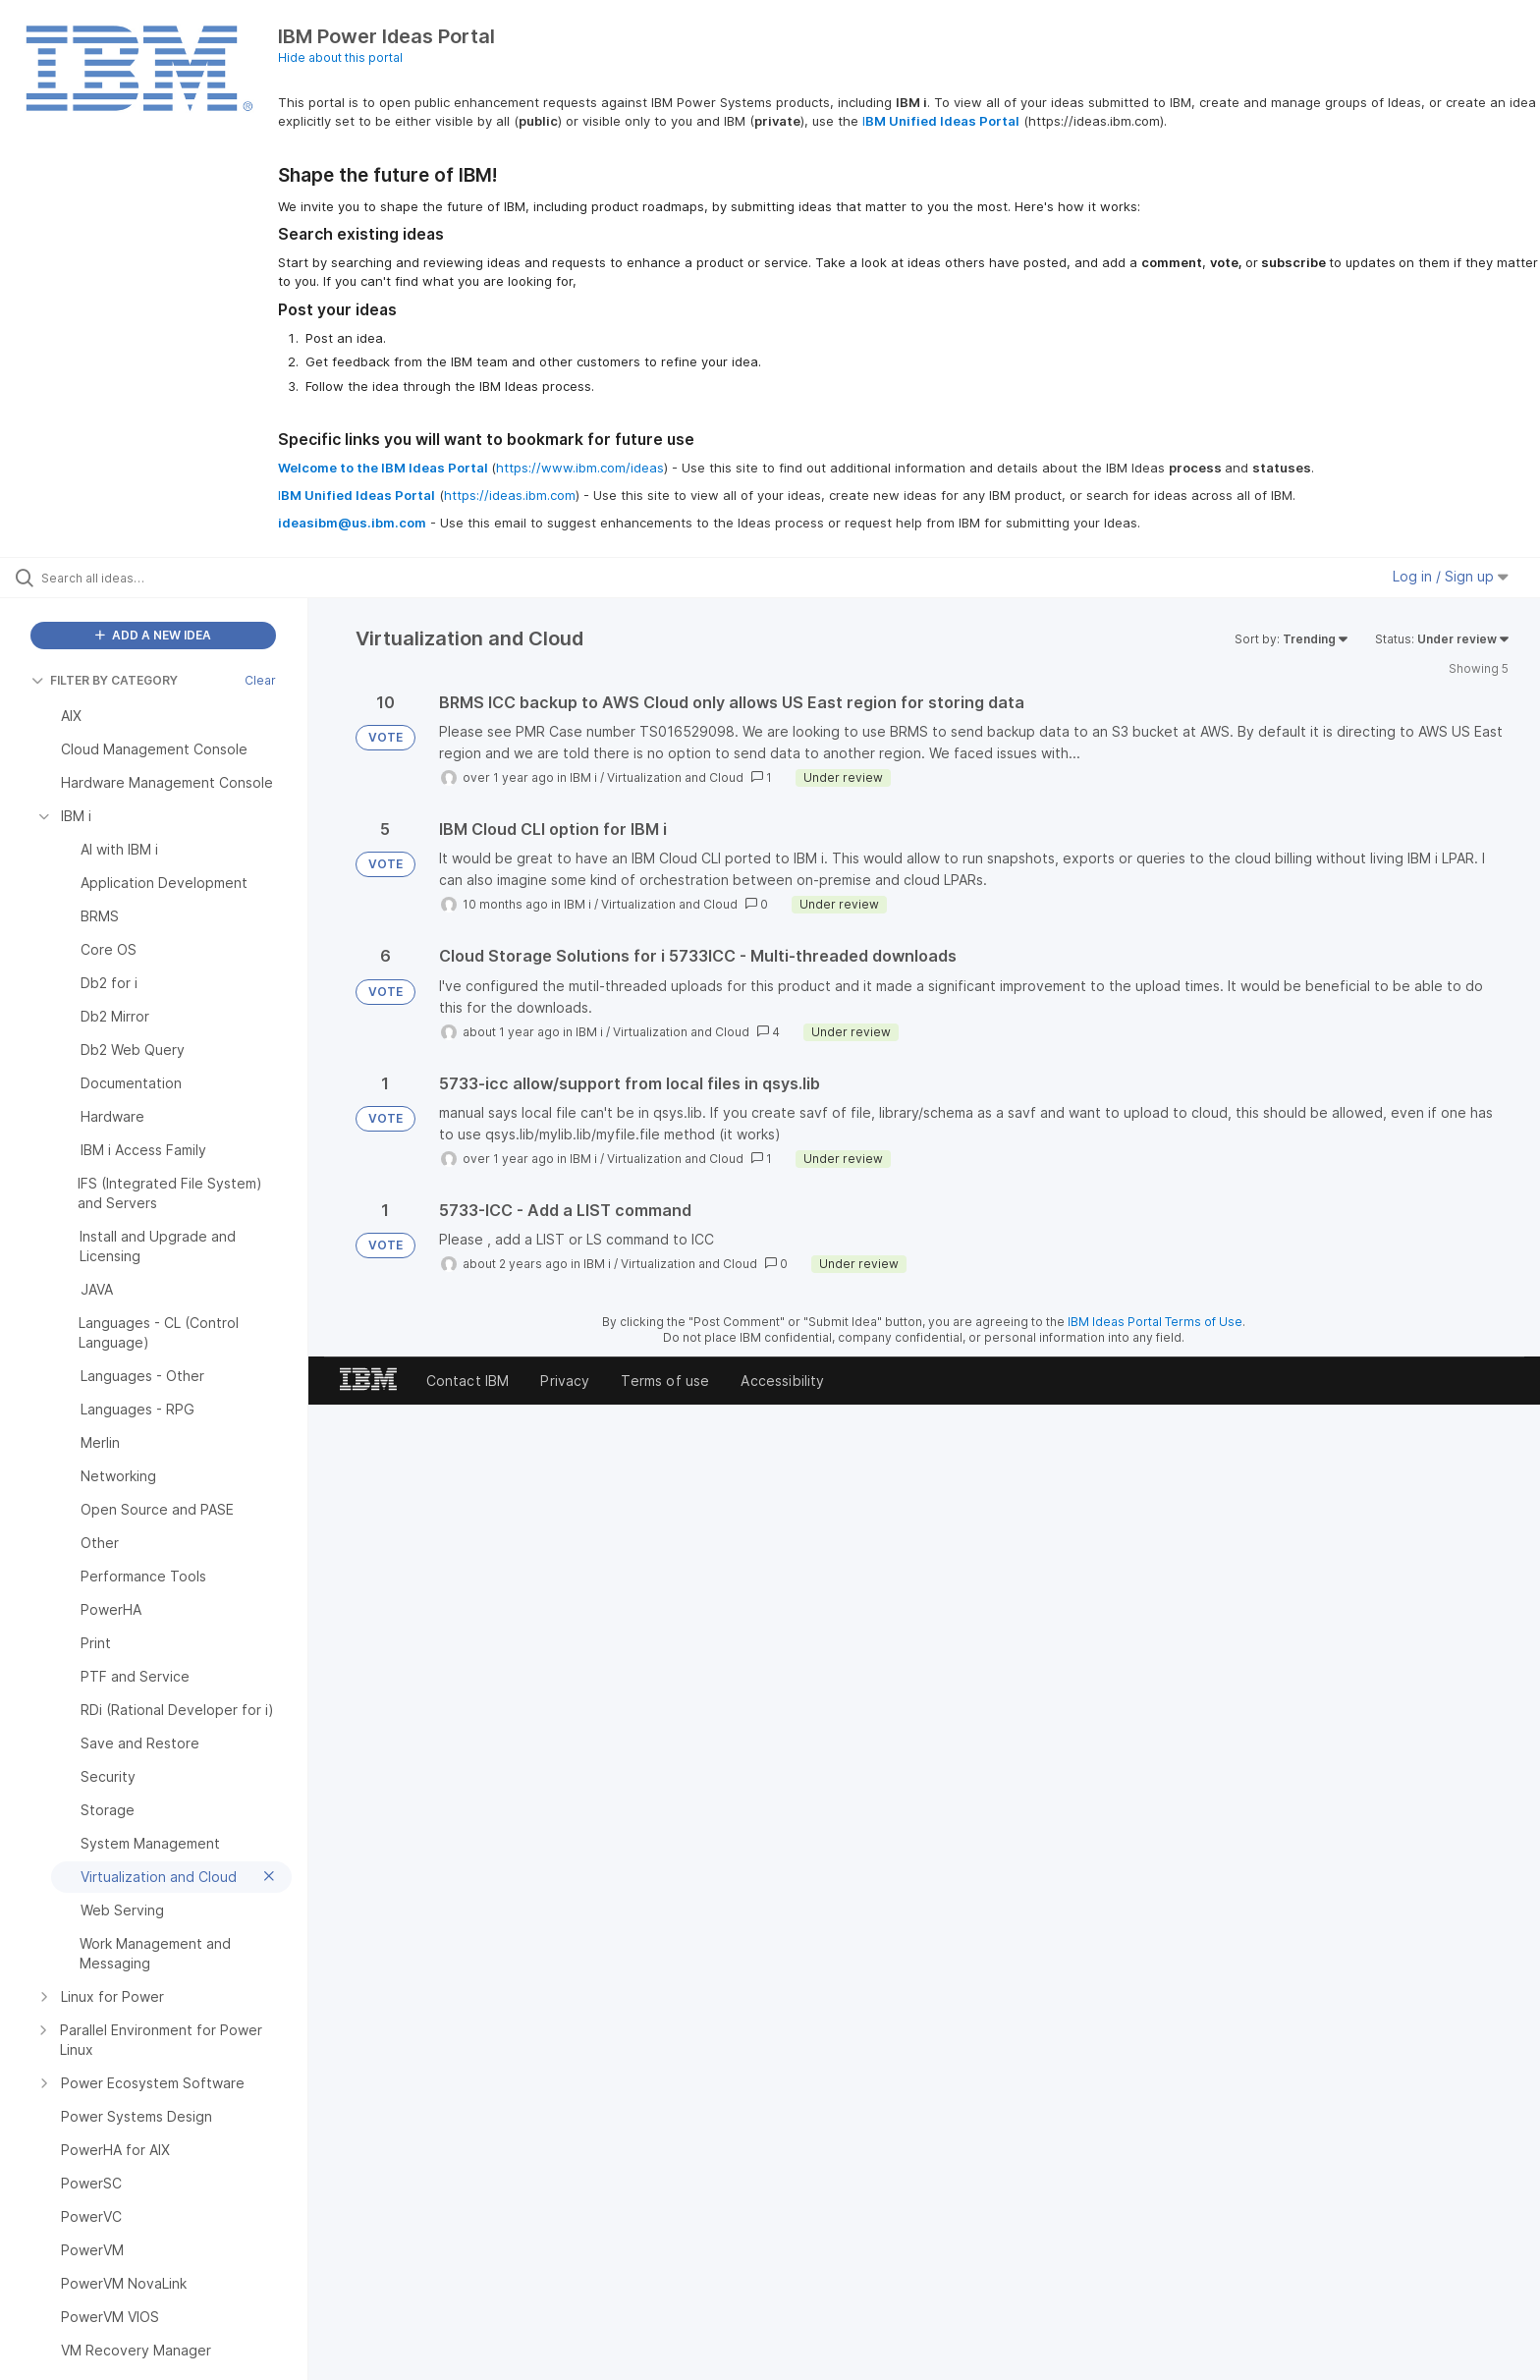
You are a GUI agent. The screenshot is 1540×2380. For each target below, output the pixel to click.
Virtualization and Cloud (675, 777)
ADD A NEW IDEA (153, 635)
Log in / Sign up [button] (1451, 576)
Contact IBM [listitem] (468, 1380)
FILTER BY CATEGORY (104, 680)
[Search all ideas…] (178, 577)
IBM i (583, 777)
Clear (260, 680)
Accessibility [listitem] (782, 1380)
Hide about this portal (340, 57)
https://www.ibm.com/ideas (580, 467)
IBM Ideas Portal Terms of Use (1155, 1321)
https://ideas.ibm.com (510, 495)
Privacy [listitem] (564, 1380)
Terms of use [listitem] (665, 1380)
